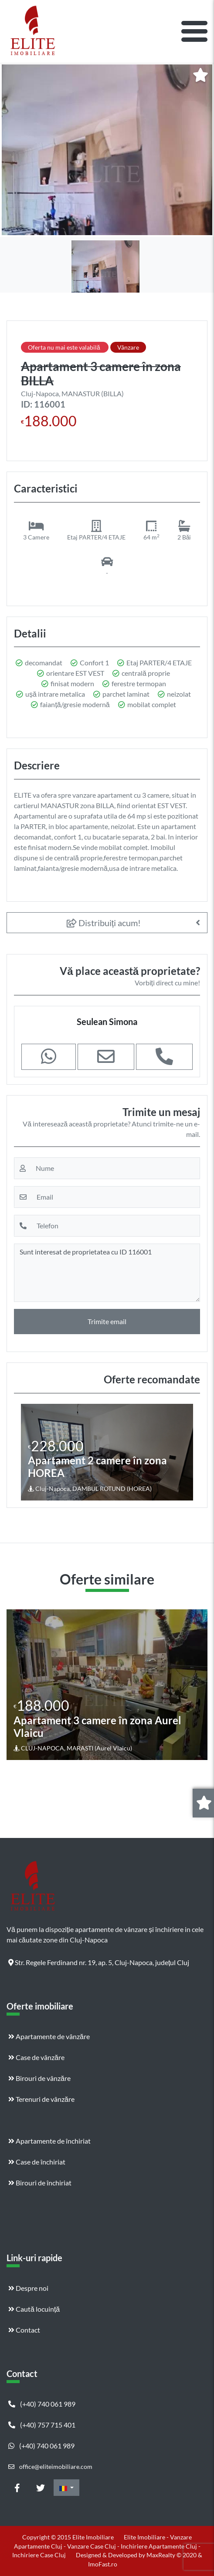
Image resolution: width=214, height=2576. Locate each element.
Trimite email (107, 1321)
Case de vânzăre (36, 2057)
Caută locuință (34, 2309)
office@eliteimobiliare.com (50, 2466)
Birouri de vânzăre (39, 2078)
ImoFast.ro (102, 2564)
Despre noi (28, 2288)
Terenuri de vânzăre (41, 2099)
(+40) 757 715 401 (41, 2425)
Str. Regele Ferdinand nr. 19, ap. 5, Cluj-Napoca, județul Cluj (98, 1962)
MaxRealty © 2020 (172, 2555)
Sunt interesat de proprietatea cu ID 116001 (107, 1272)
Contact (24, 2330)
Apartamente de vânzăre (49, 2036)
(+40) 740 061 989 (41, 2404)
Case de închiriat (36, 2162)
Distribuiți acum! (104, 922)
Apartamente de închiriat (49, 2141)
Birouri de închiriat (39, 2182)
